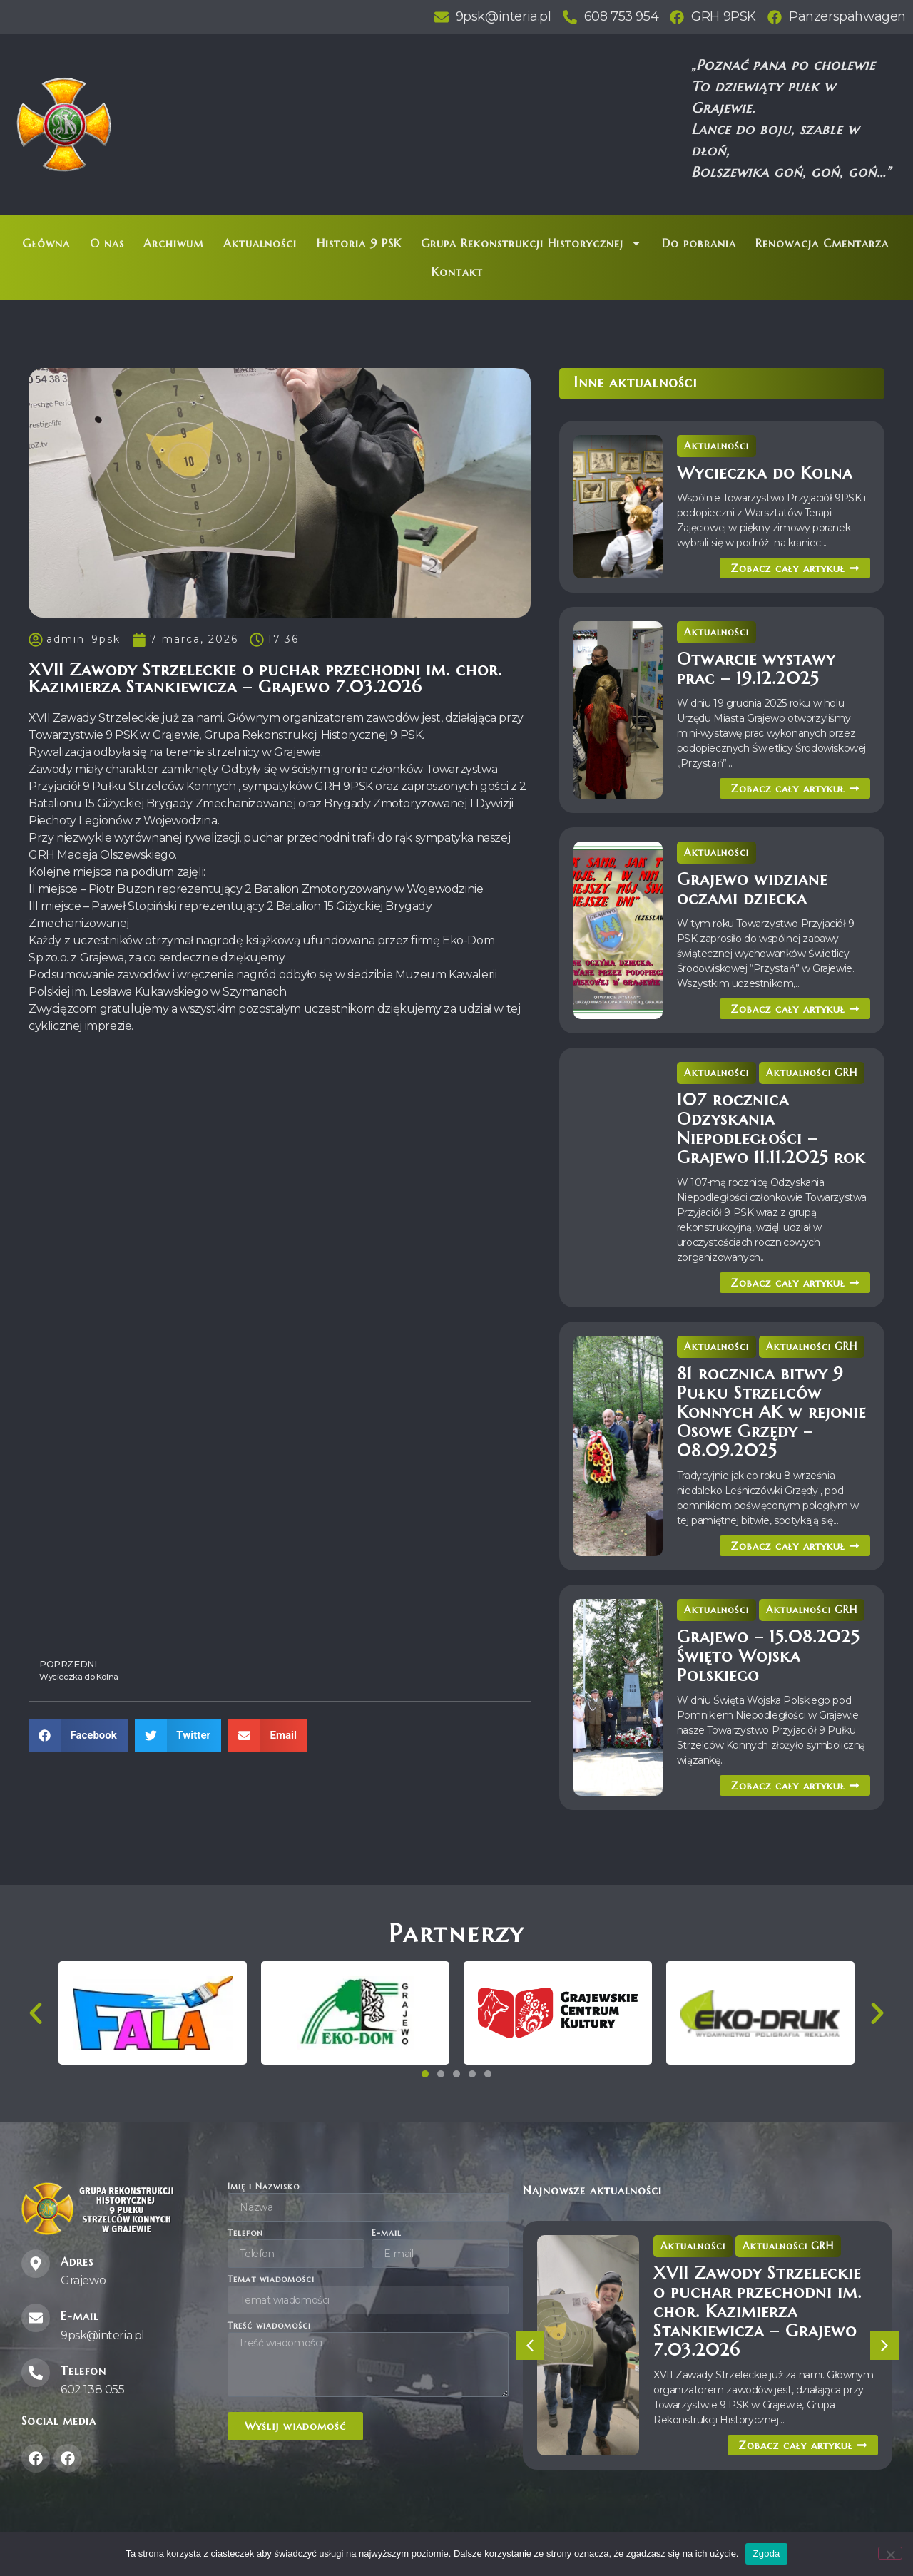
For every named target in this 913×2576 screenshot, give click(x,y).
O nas (107, 243)
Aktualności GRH (811, 1072)
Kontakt (457, 272)
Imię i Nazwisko (264, 2187)
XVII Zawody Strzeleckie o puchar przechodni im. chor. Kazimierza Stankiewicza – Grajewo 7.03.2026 (757, 2311)
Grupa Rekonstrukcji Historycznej (531, 243)
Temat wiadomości (271, 2279)
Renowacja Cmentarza (822, 243)
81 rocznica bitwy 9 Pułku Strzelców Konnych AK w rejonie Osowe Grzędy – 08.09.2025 (771, 1412)
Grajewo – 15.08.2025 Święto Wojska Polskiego (768, 1656)
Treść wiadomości (269, 2326)
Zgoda (766, 2553)
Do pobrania (699, 243)
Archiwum (173, 243)
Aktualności (260, 243)
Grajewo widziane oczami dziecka (752, 889)
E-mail (387, 2233)
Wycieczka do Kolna (764, 473)
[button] (78, 1735)
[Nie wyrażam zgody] (890, 2553)
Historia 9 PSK (359, 243)
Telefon (245, 2233)
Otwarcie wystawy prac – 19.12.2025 (756, 668)
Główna (46, 243)
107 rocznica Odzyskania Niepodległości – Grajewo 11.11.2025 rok (771, 1128)
